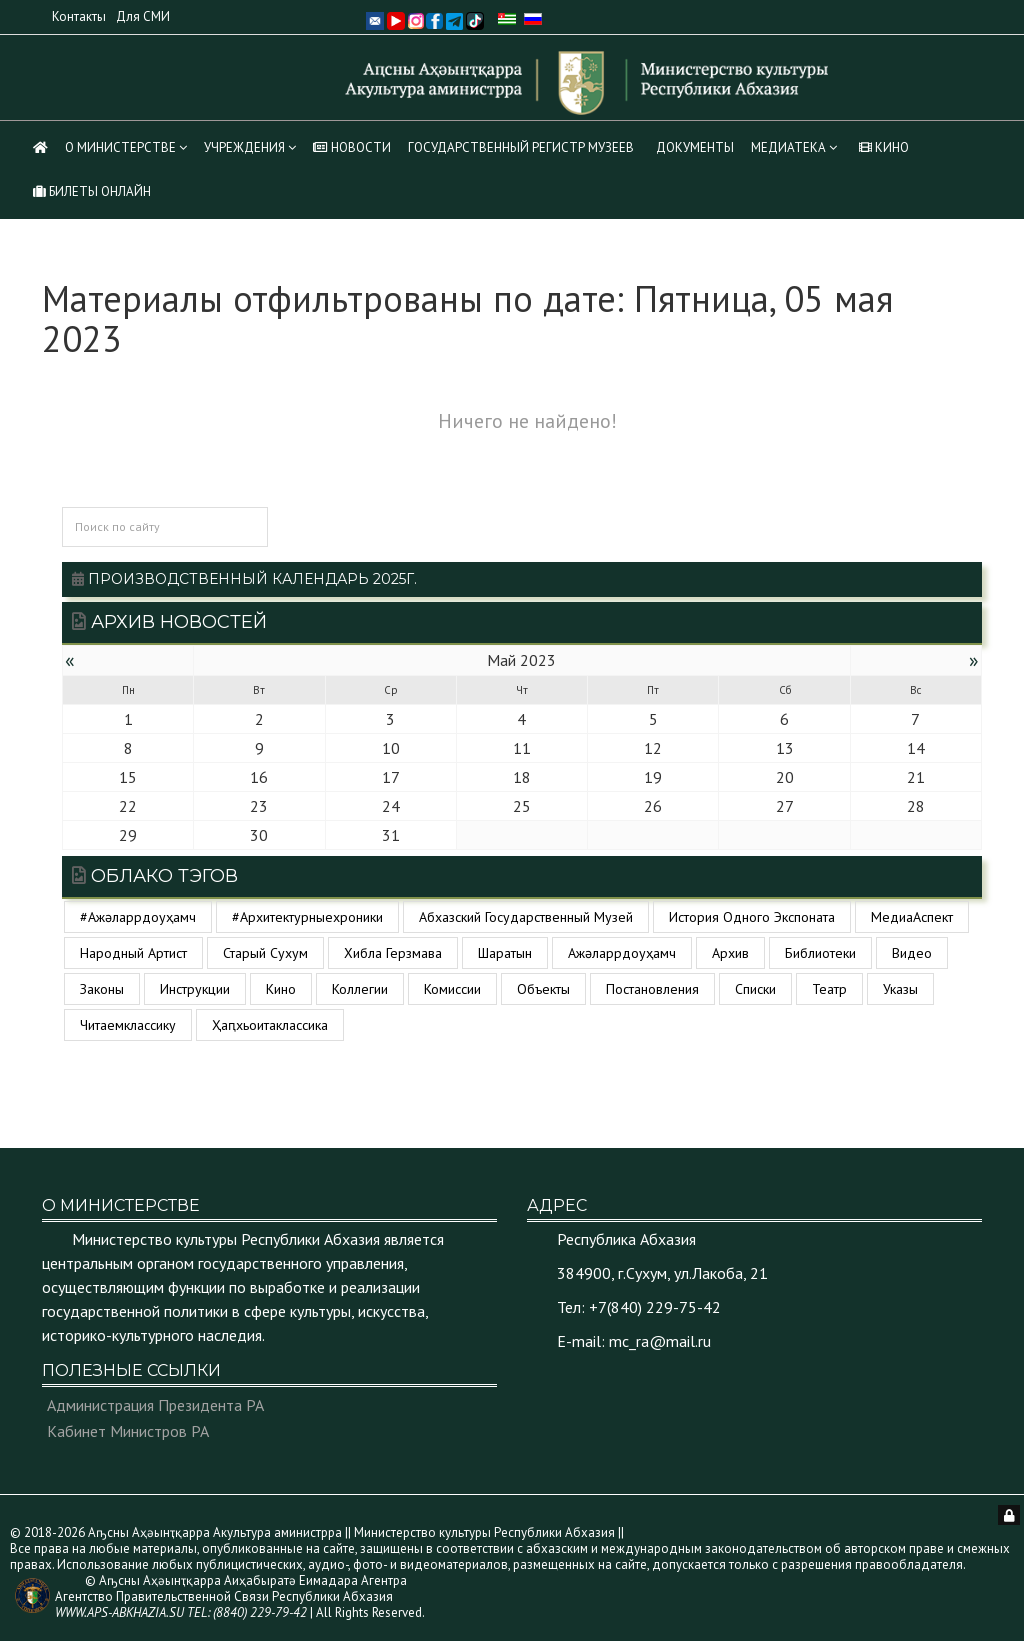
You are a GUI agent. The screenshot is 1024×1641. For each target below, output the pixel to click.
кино (281, 989)
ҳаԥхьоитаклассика (270, 1025)
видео (912, 953)
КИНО (884, 147)
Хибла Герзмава (393, 953)
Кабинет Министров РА (128, 1431)
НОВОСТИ (352, 147)
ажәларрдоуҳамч (622, 953)
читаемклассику (128, 1025)
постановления (652, 989)
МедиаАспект (912, 917)
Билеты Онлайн (92, 191)
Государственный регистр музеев (521, 147)
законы (102, 989)
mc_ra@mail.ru (660, 1341)
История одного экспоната (752, 917)
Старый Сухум (265, 953)
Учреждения (244, 147)
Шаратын (505, 953)
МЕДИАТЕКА (788, 147)
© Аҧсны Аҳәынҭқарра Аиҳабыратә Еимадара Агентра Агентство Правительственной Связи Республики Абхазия (231, 1596)
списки (755, 989)
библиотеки (820, 953)
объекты (543, 989)
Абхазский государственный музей (526, 917)
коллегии (360, 989)
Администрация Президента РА (155, 1405)
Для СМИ (143, 16)
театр (829, 989)
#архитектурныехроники (307, 917)
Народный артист (133, 953)
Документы (695, 147)
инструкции (195, 989)
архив (730, 953)
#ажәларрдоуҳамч (138, 917)
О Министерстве (120, 147)
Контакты (79, 16)
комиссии (452, 989)
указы (900, 989)
